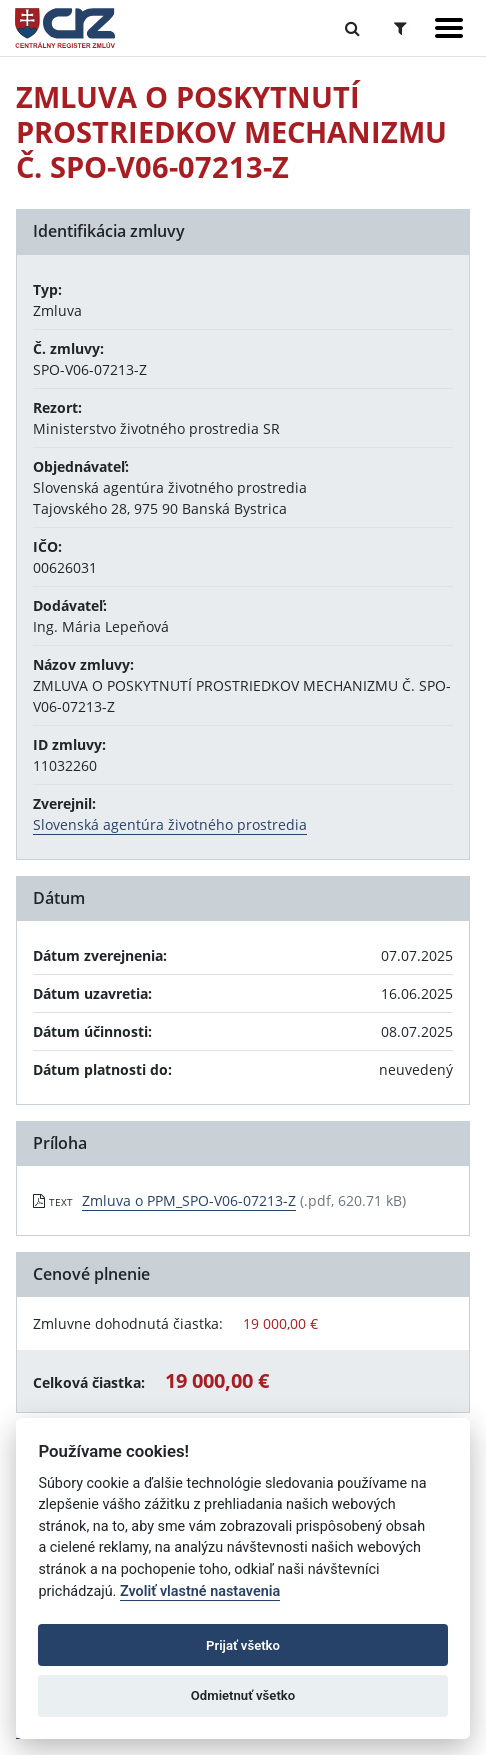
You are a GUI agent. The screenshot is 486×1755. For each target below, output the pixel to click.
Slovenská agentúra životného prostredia (170, 824)
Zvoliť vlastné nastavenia (200, 1591)
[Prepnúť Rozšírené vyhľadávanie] (400, 28)
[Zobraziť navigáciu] (449, 28)
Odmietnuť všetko (243, 1695)
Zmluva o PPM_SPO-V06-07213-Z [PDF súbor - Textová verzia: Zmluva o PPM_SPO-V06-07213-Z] (189, 1200)
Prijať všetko (243, 1645)
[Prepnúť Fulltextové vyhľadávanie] (352, 28)
